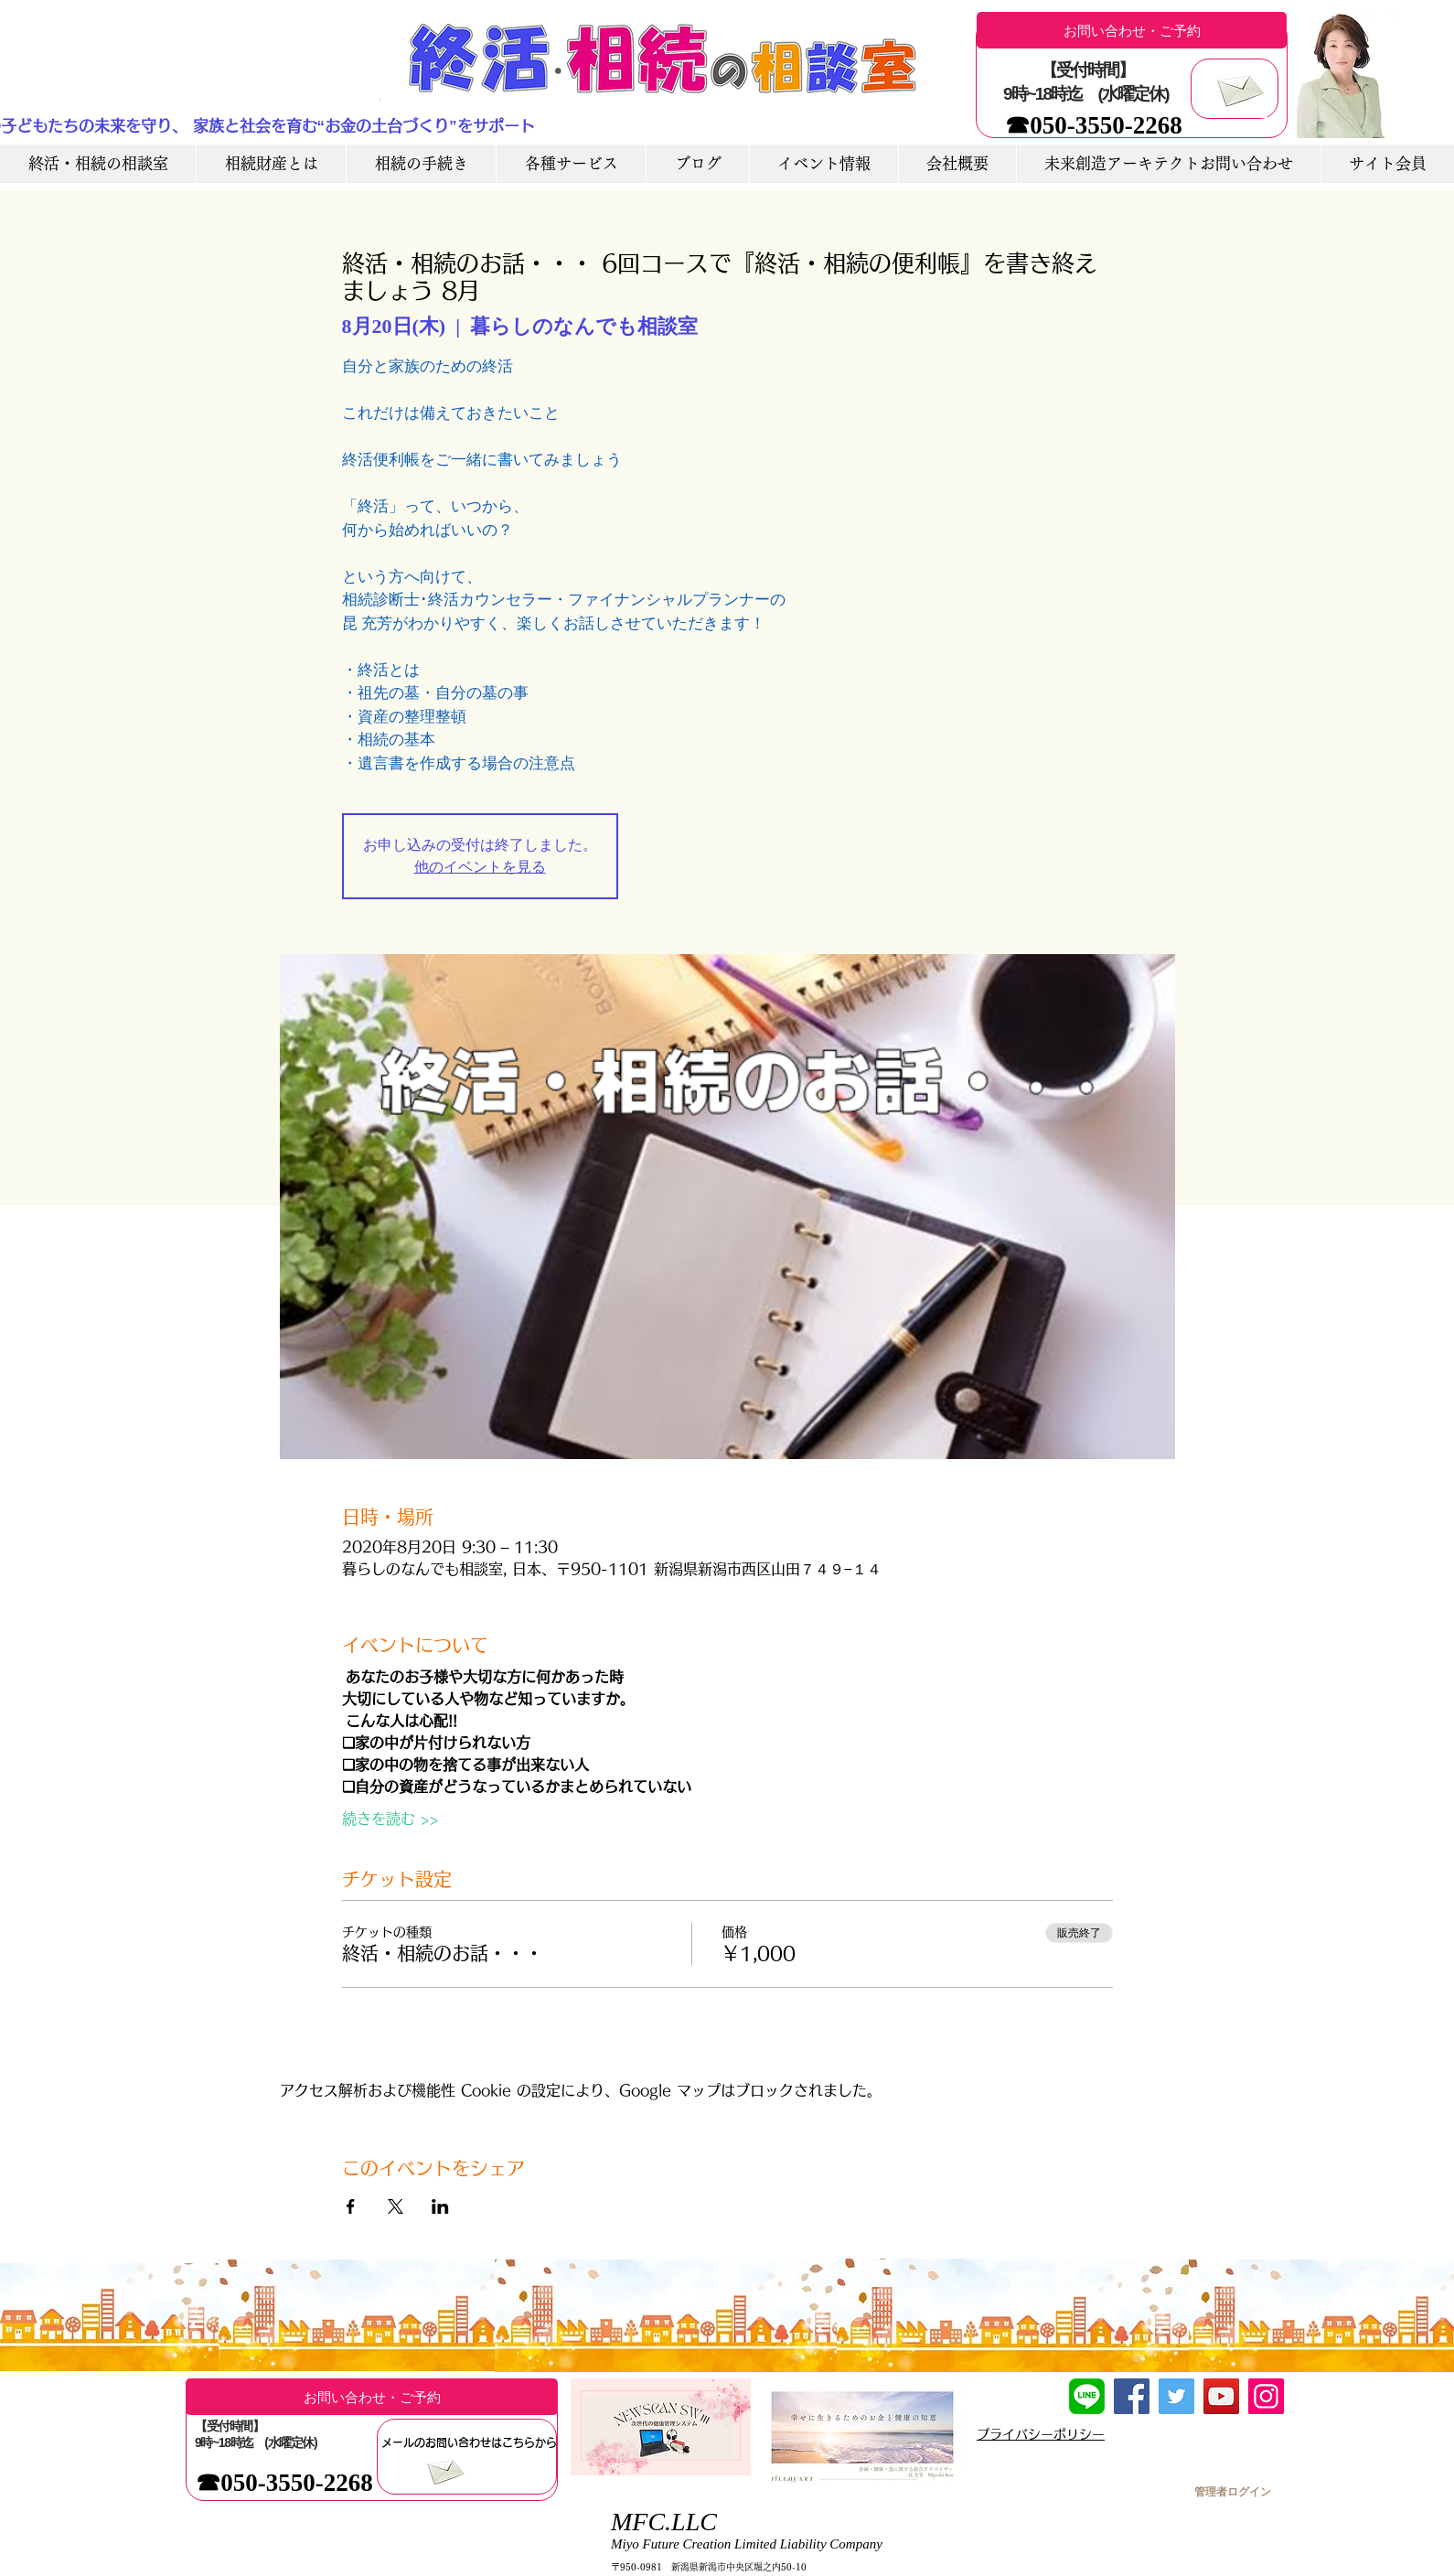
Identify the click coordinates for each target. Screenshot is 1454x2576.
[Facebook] (1131, 2396)
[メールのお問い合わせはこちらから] (469, 2442)
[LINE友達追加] (1087, 2396)
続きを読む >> (390, 1818)
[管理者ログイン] (1232, 2492)
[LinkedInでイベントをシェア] (440, 2206)
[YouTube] (1221, 2396)
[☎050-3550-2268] (1094, 126)
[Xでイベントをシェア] (395, 2206)
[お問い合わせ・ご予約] (1132, 30)
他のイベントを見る (480, 866)
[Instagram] (1266, 2396)
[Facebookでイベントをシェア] (350, 2206)
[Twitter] (1176, 2396)
